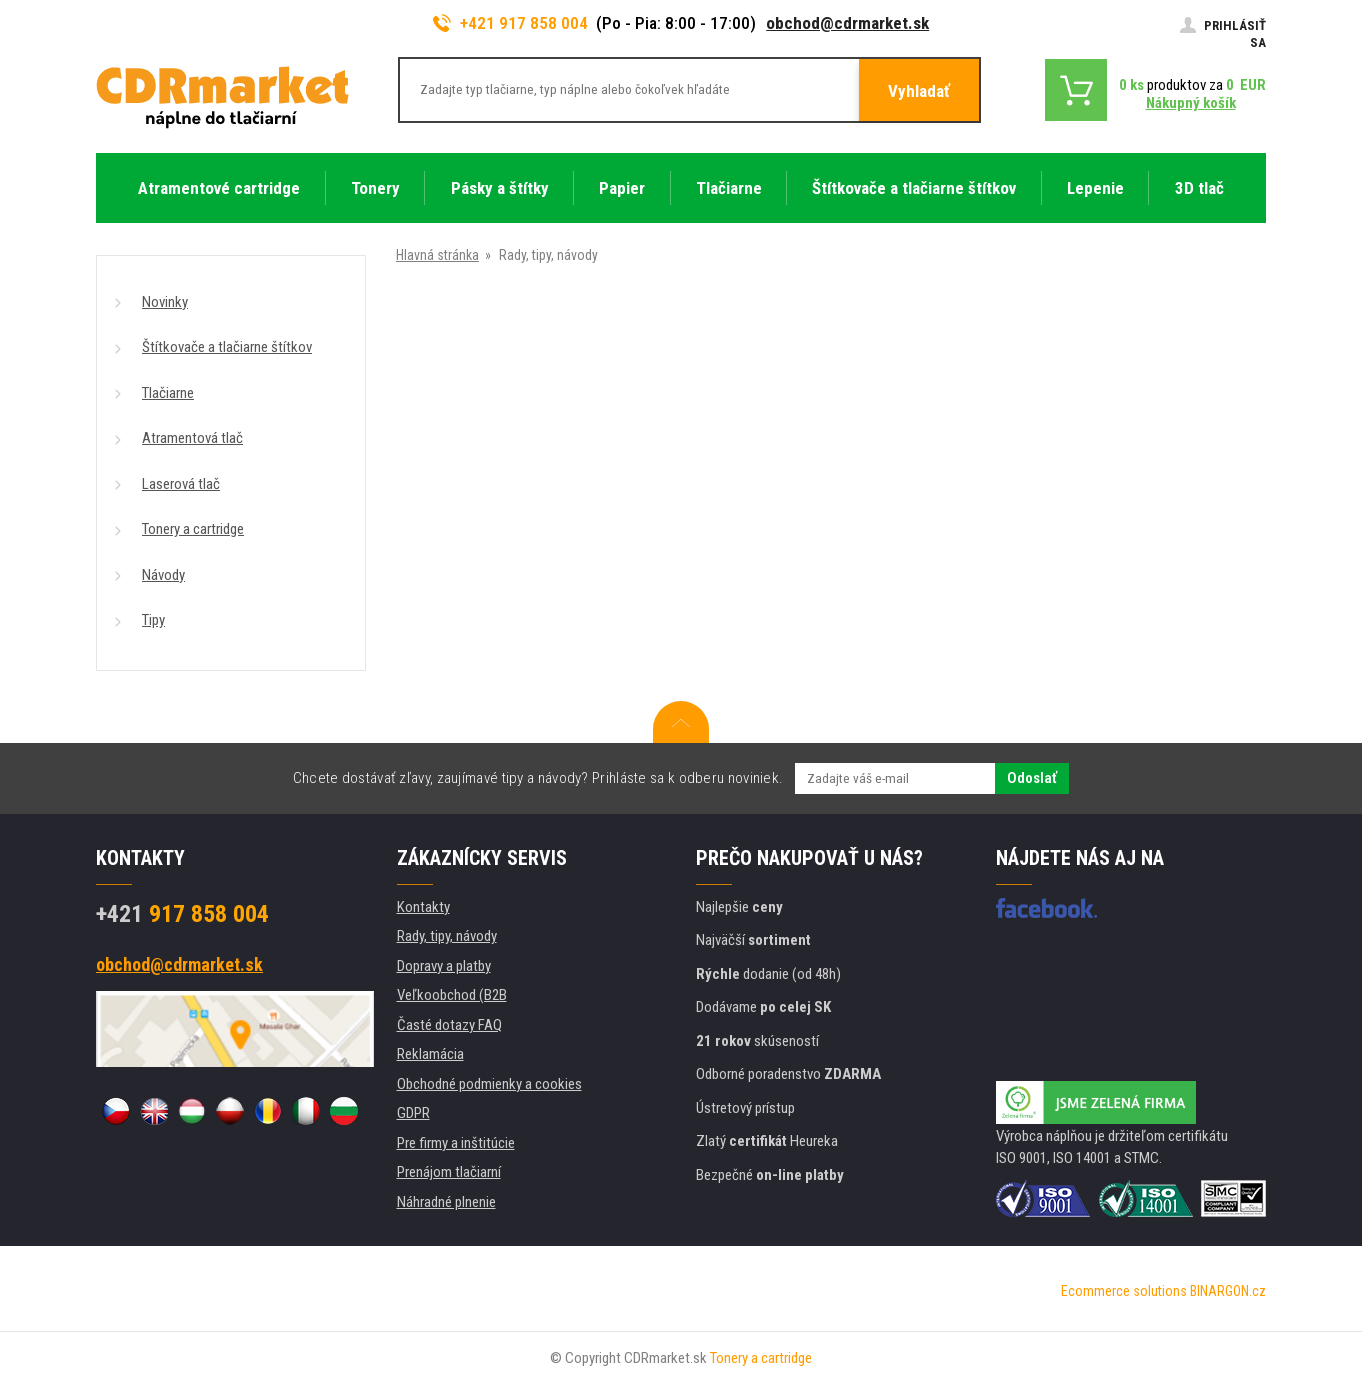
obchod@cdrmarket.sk (847, 23)
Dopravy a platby (444, 966)
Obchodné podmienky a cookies (489, 1084)
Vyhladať (919, 91)
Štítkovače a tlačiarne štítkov (227, 347)
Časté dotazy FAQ (449, 1025)
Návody (163, 575)
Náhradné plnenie (446, 1202)
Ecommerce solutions (1124, 1291)
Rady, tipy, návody (447, 936)
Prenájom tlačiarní (449, 1172)
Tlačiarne (168, 393)
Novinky (165, 302)
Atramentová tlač (192, 438)
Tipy (153, 620)
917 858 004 (182, 914)
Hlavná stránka (437, 255)
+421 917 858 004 (511, 23)
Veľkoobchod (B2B (452, 995)
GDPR (413, 1113)
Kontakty (423, 907)
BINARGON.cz (1228, 1291)
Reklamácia (430, 1054)
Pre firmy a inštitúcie (456, 1143)
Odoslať (1032, 778)
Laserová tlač (181, 484)
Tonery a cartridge (193, 529)
